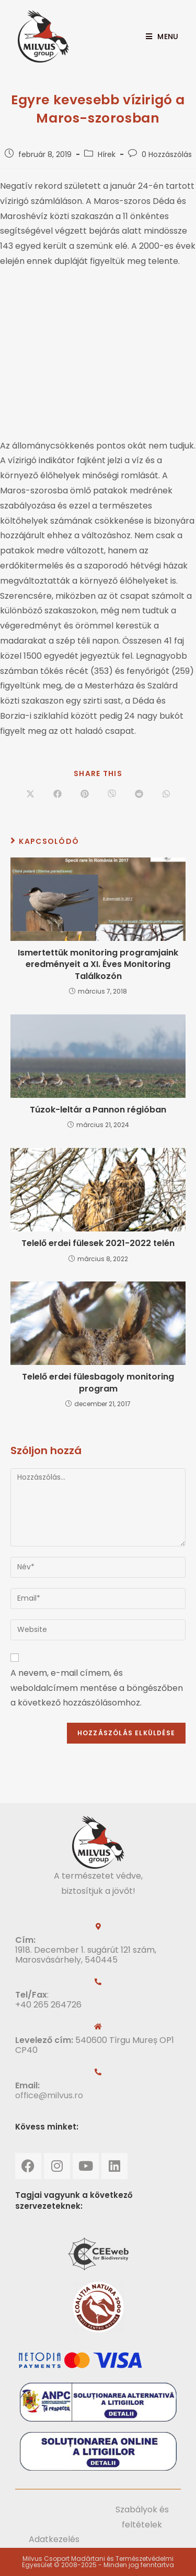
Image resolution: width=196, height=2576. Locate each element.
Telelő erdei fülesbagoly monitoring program (98, 1382)
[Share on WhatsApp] (166, 794)
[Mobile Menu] (158, 36)
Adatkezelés (54, 2539)
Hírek (107, 154)
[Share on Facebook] (57, 794)
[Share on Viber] (111, 794)
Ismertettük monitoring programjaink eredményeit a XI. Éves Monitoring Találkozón (98, 964)
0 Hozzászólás (167, 154)
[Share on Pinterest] (84, 794)
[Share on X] (30, 794)
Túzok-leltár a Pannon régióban (98, 1110)
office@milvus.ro (49, 2095)
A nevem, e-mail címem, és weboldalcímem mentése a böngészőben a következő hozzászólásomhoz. (96, 1688)
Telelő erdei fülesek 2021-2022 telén (98, 1243)
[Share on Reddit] (139, 794)
